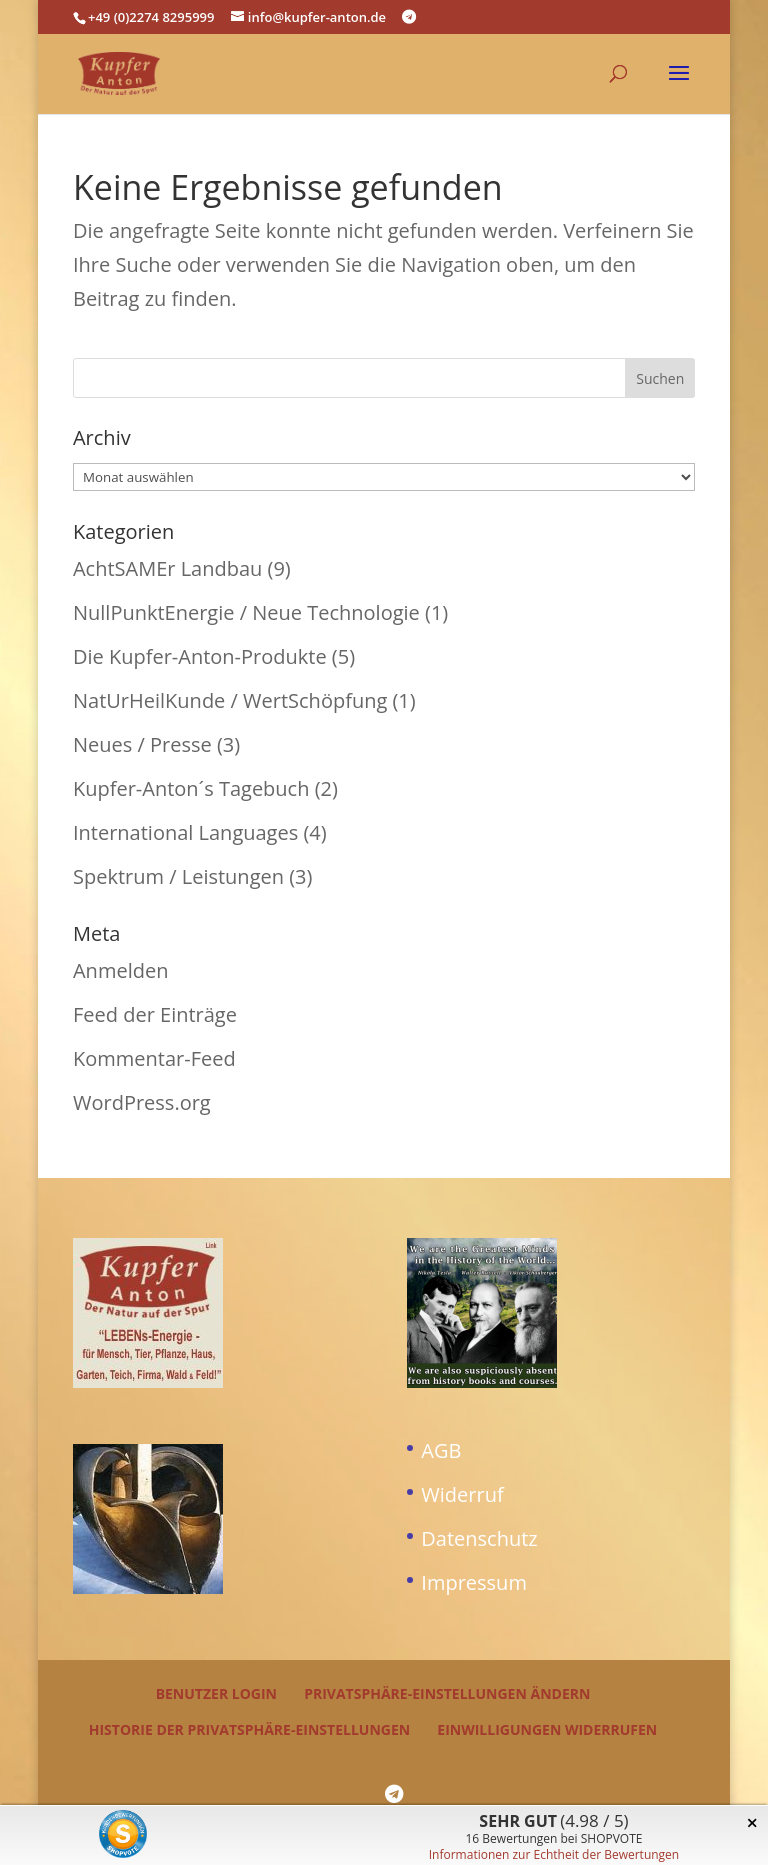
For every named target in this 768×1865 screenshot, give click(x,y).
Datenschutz (479, 1538)
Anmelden (120, 970)
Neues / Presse (142, 744)
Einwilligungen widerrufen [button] (547, 1729)
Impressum (474, 1582)
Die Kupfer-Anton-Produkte (200, 656)
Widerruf (462, 1494)
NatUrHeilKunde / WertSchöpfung (230, 700)
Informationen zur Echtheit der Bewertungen (554, 1854)
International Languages (185, 832)
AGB (441, 1450)
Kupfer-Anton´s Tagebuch (191, 788)
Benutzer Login (216, 1693)
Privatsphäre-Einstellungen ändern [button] (447, 1693)
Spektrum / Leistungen (178, 876)
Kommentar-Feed (154, 1058)
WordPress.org (142, 1102)
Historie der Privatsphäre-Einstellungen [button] (249, 1729)
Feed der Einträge (155, 1014)
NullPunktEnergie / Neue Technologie (246, 612)
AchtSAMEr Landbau (167, 568)
